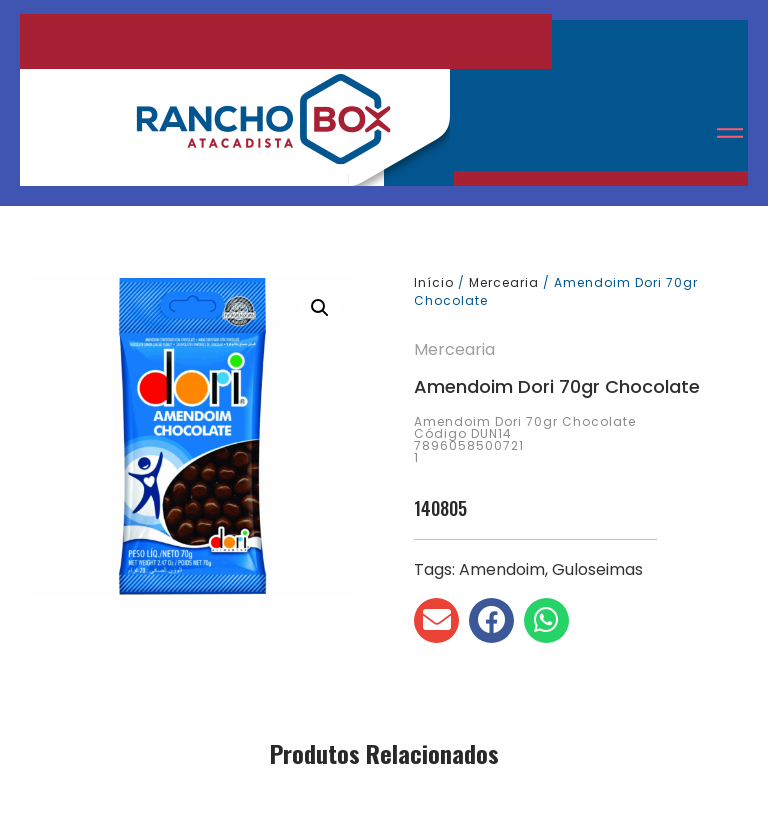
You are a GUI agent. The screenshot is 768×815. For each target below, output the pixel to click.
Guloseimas (597, 569)
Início (434, 282)
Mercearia (504, 282)
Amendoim (502, 569)
